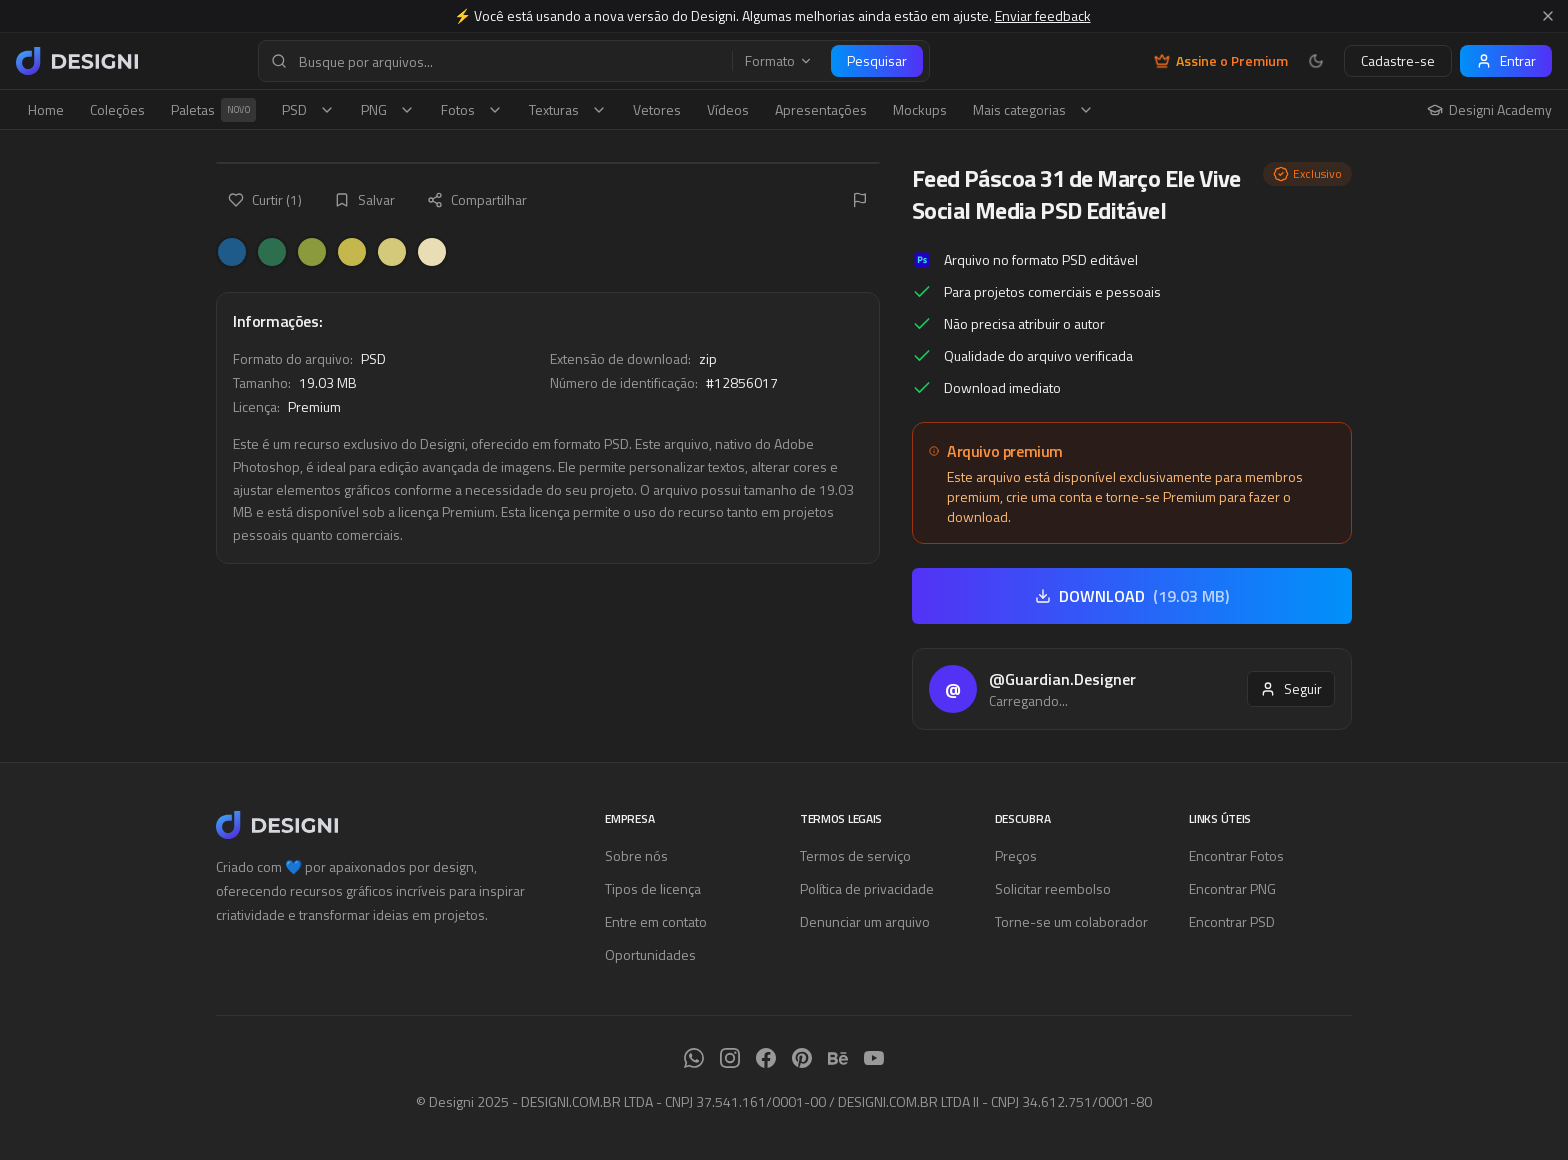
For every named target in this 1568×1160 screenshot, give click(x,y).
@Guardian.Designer (1062, 679)
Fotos (472, 109)
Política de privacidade (867, 888)
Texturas (568, 109)
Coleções (117, 109)
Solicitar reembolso (1053, 888)
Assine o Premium (1221, 61)
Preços (1016, 855)
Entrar (1506, 60)
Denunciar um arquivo (865, 921)
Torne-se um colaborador (1071, 921)
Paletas (213, 110)
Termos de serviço (855, 855)
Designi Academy (1489, 110)
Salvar (364, 199)
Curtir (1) (265, 199)
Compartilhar (477, 199)
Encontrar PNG (1232, 888)
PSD (308, 109)
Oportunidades (650, 954)
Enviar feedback (1043, 15)
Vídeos (728, 109)
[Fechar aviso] (1548, 16)
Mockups (920, 109)
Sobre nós (636, 855)
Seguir (1291, 688)
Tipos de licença (653, 888)
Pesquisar (877, 60)
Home (46, 109)
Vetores (657, 109)
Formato (779, 61)
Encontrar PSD (1232, 921)
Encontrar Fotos (1236, 855)
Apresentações (821, 109)
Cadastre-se (1398, 60)
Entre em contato (656, 921)
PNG (388, 109)
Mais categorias (1033, 109)
